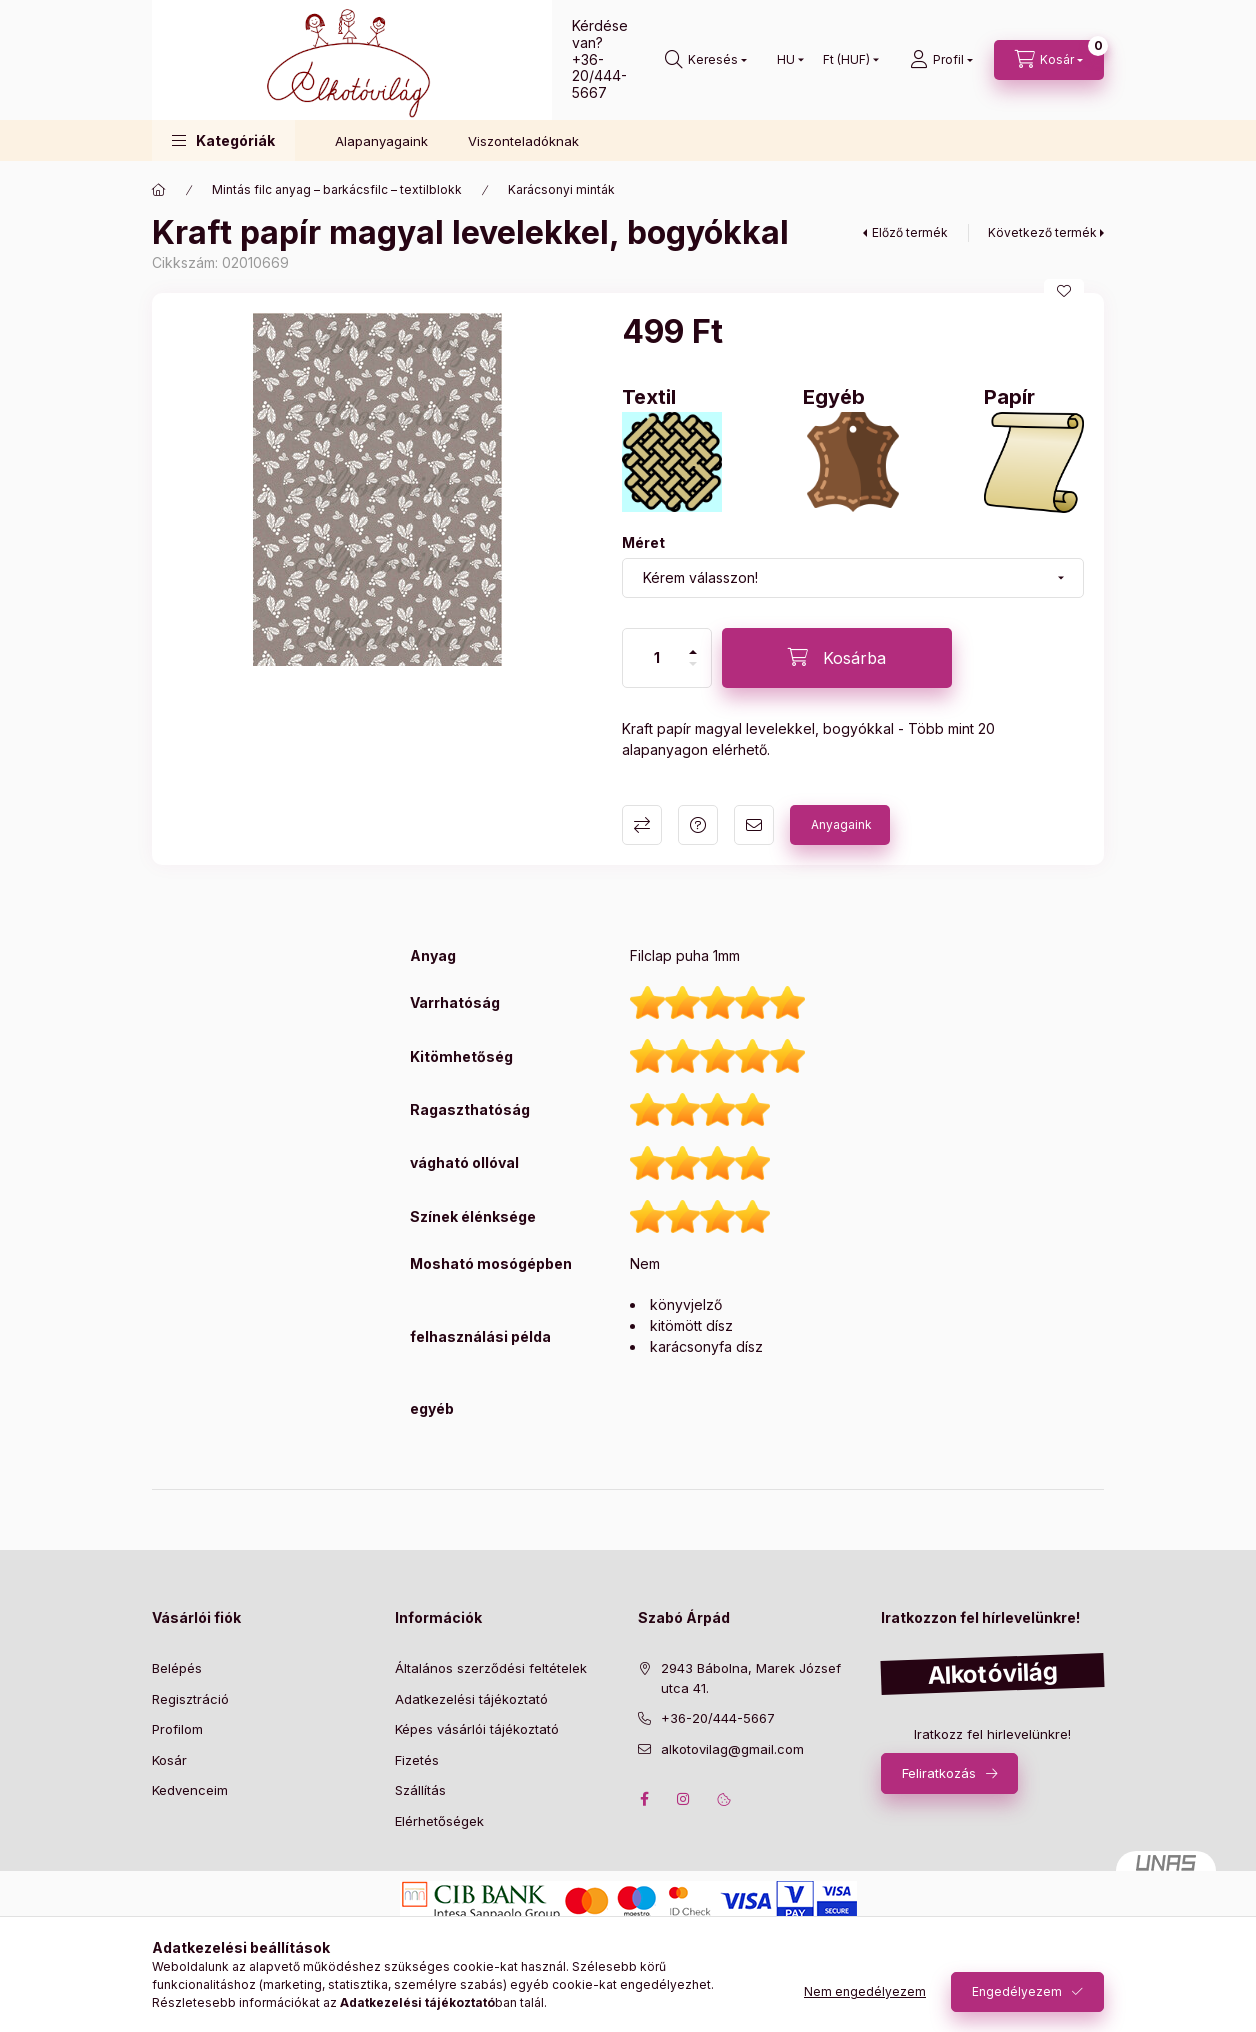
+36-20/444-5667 (599, 76)
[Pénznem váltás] (846, 60)
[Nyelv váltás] (786, 60)
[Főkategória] (159, 190)
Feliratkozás (939, 1773)
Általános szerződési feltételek (491, 1668)
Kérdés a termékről (698, 825)
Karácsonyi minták (561, 189)
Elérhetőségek (439, 1821)
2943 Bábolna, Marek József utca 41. (751, 1678)
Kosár (169, 1760)
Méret (643, 542)
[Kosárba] (837, 658)
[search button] (706, 60)
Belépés (177, 1668)
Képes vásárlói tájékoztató (477, 1729)
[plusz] (693, 652)
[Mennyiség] (657, 658)
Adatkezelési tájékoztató (471, 1699)
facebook (644, 1799)
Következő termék (1042, 232)
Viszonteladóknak (523, 141)
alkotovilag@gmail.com (732, 1749)
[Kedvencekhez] (1064, 291)
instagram (684, 1799)
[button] (223, 140)
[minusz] (693, 664)
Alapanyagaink (381, 141)
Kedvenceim (190, 1790)
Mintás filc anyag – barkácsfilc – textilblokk (337, 189)
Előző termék (910, 232)
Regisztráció (190, 1699)
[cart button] (1049, 60)
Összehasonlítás (642, 825)
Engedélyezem (1017, 1991)
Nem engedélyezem (865, 1991)
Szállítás (420, 1790)
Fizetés (417, 1760)
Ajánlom (754, 825)
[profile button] (941, 60)
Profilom (177, 1729)
